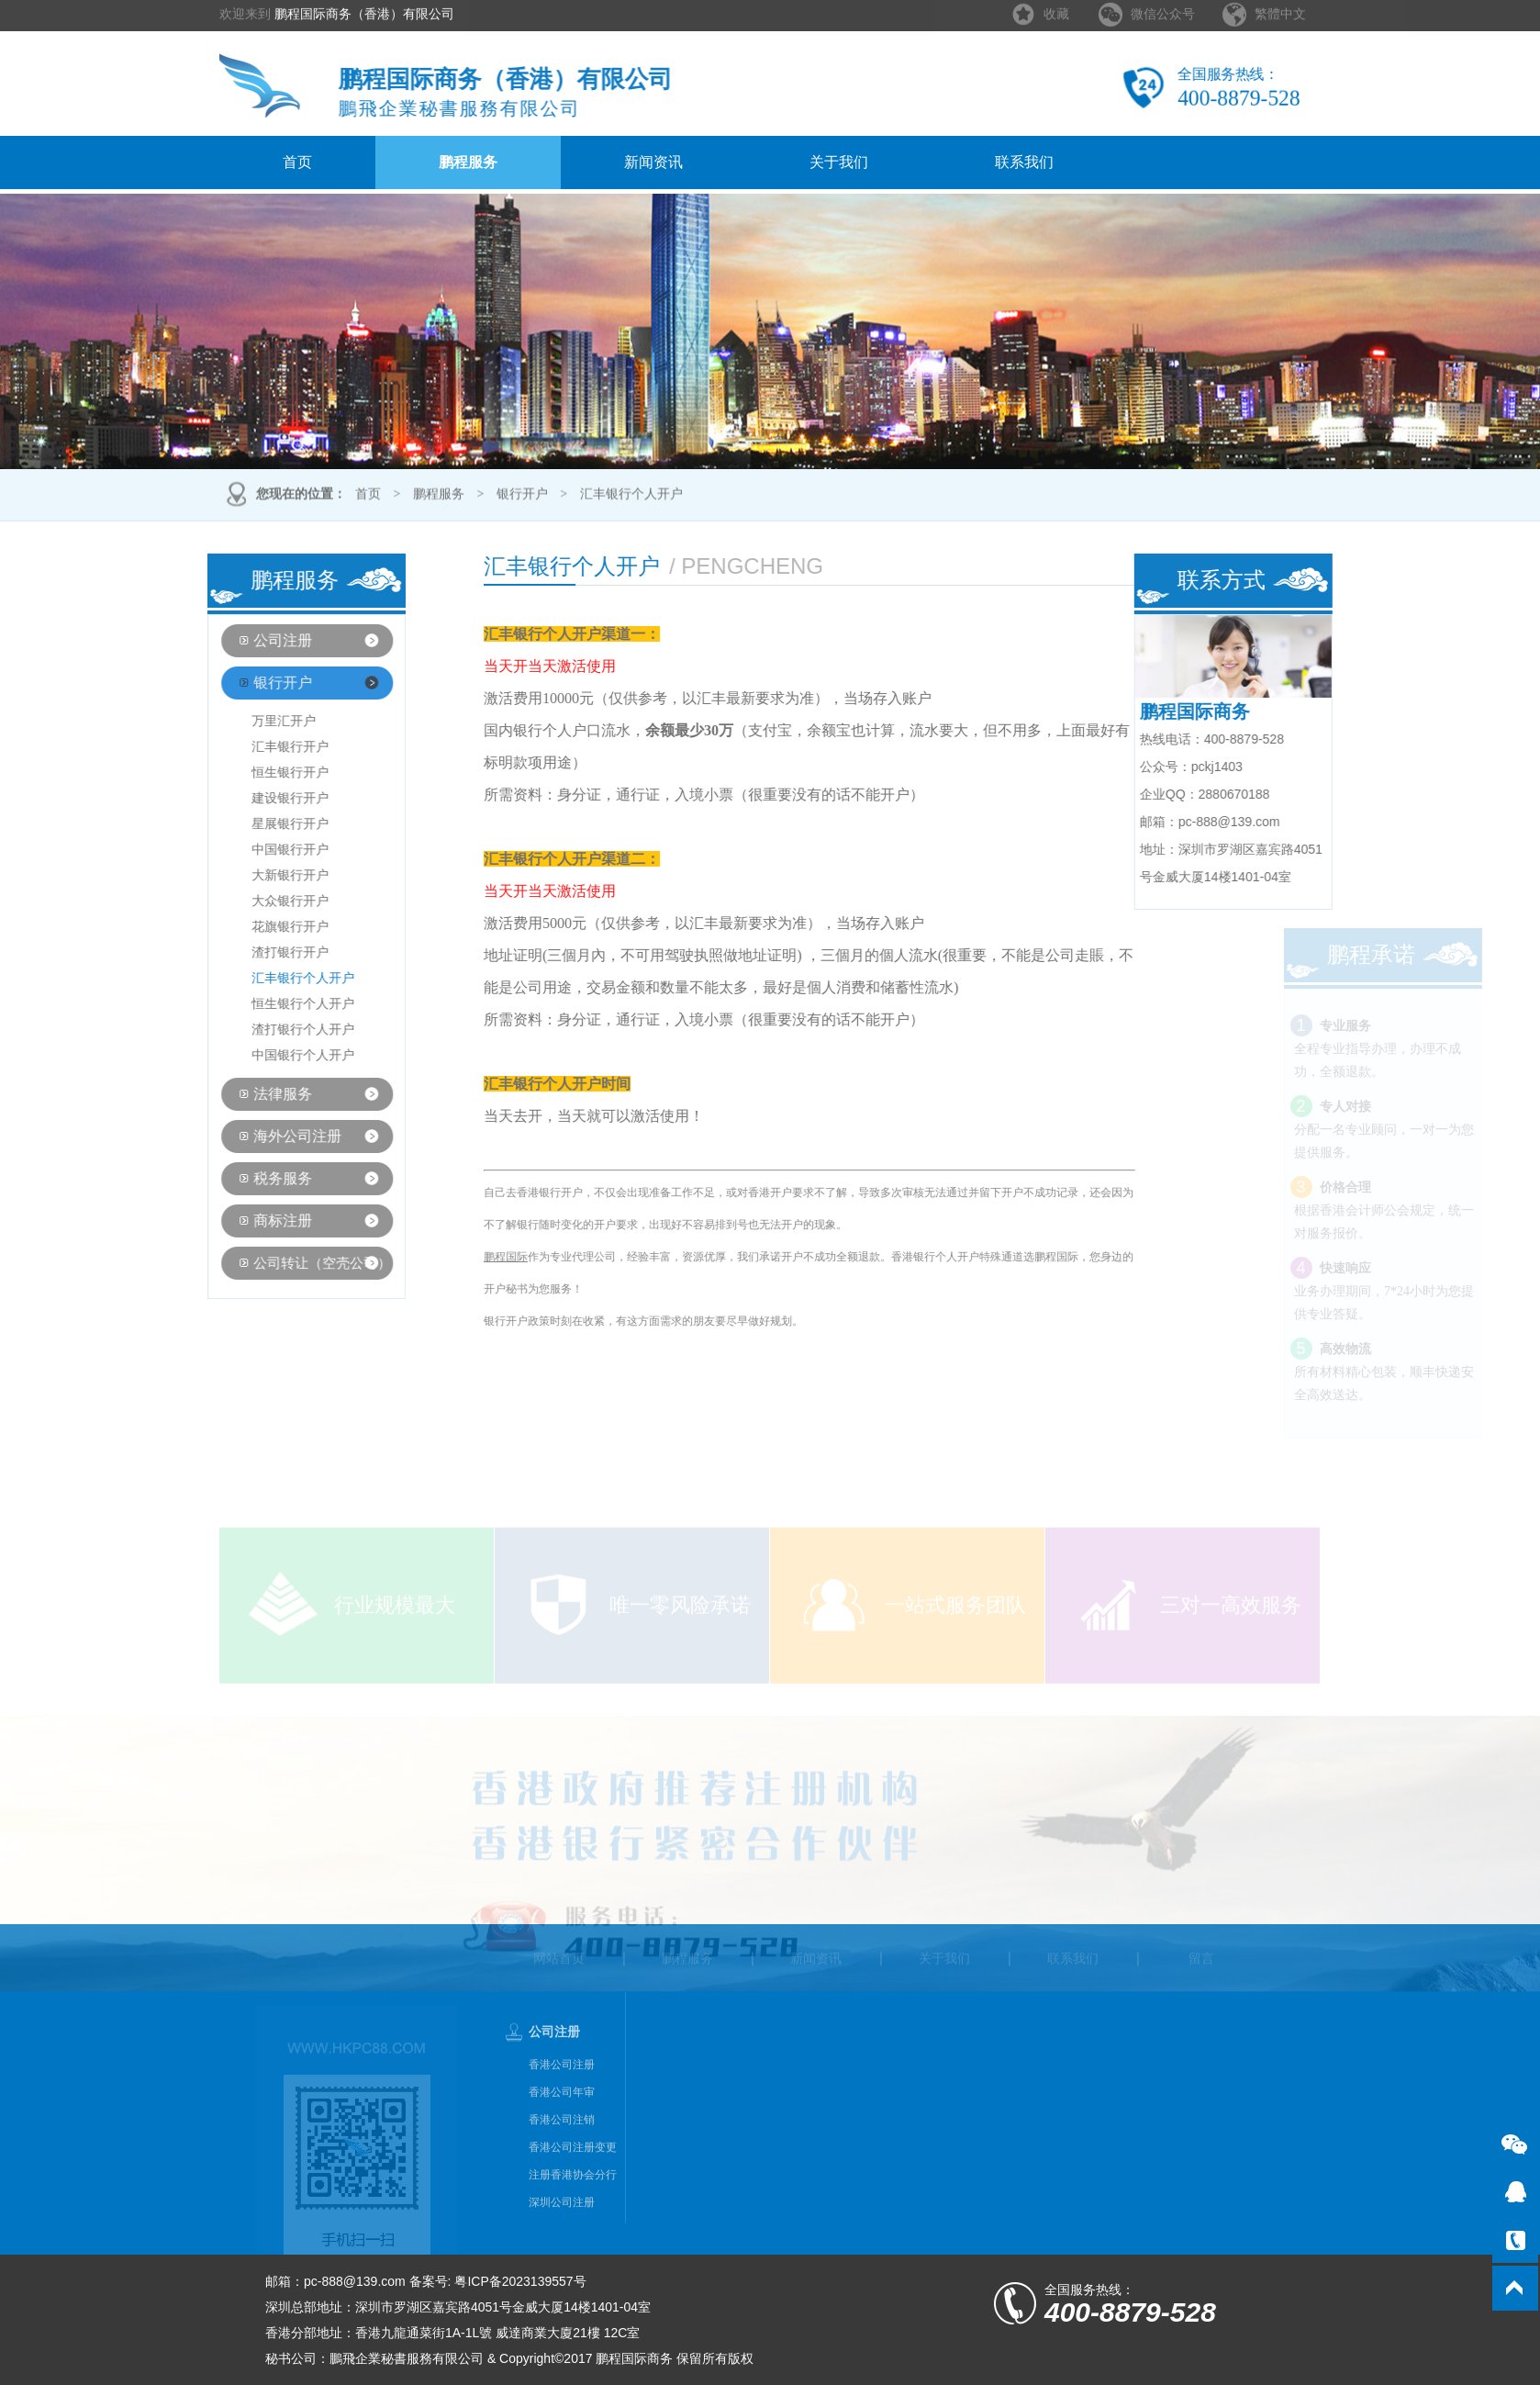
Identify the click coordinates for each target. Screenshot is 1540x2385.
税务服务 (251, 1178)
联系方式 (1252, 580)
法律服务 (251, 1094)
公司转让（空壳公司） (291, 1263)
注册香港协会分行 (573, 2206)
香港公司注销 (562, 2150)
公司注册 (251, 640)
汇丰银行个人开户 (631, 496)
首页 (297, 162)
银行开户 (522, 496)
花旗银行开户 (259, 927)
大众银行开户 (259, 901)
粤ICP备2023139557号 (520, 2281)
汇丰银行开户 (259, 747)
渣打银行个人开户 (272, 1029)
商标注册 (251, 1220)
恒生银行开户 (259, 772)
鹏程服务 (468, 162)
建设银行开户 (259, 798)
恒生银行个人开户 (272, 1004)
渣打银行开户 (259, 952)
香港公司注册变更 (573, 2178)
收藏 (1056, 9)
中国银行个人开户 (272, 1055)
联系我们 (1024, 162)
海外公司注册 (266, 1136)
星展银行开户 (259, 824)
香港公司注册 (562, 2095)
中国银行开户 (259, 850)
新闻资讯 (653, 162)
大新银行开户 (259, 875)
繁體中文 (1280, 9)
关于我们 (838, 162)
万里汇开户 (253, 721)
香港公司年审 (562, 2123)
